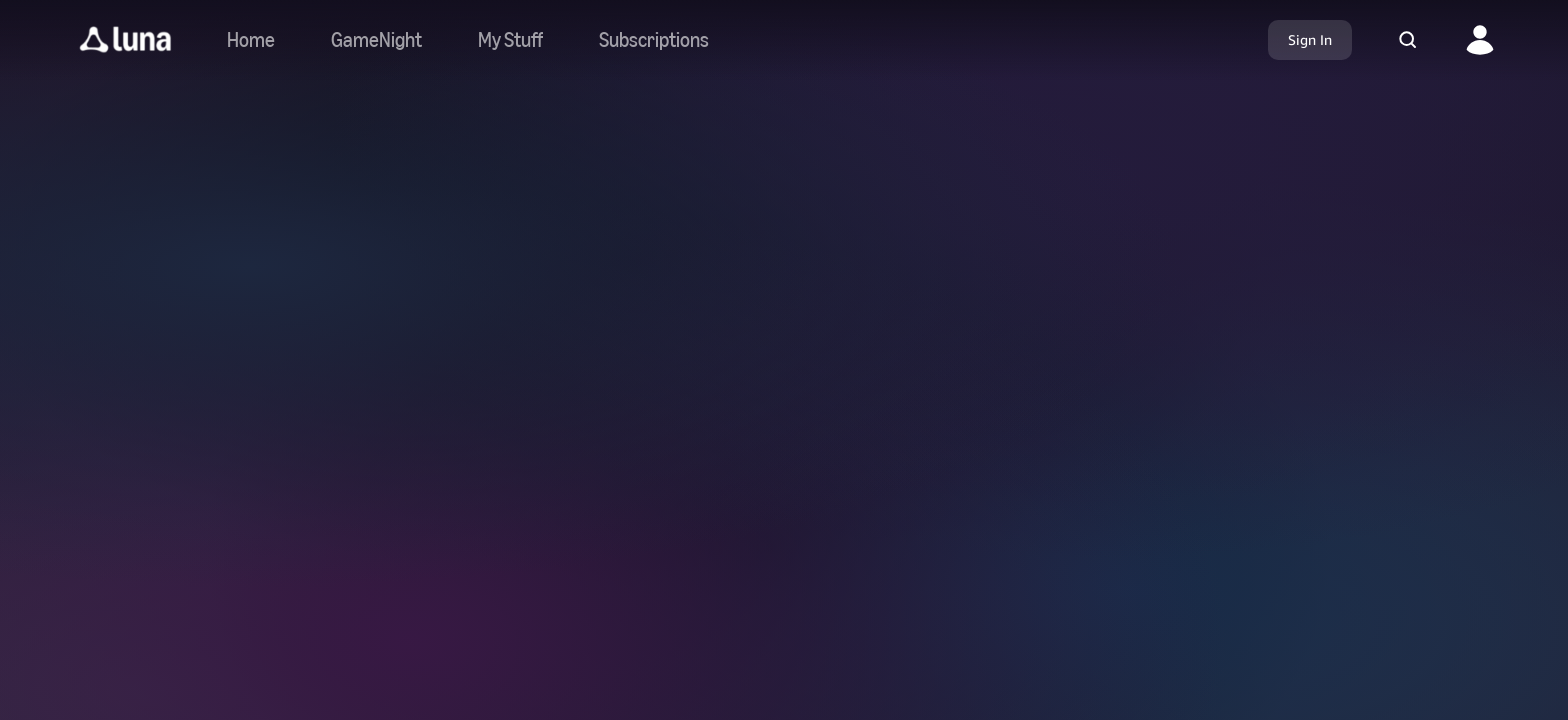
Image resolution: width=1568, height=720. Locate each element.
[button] (125, 40)
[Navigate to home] (251, 40)
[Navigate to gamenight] (376, 40)
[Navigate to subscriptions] (654, 40)
